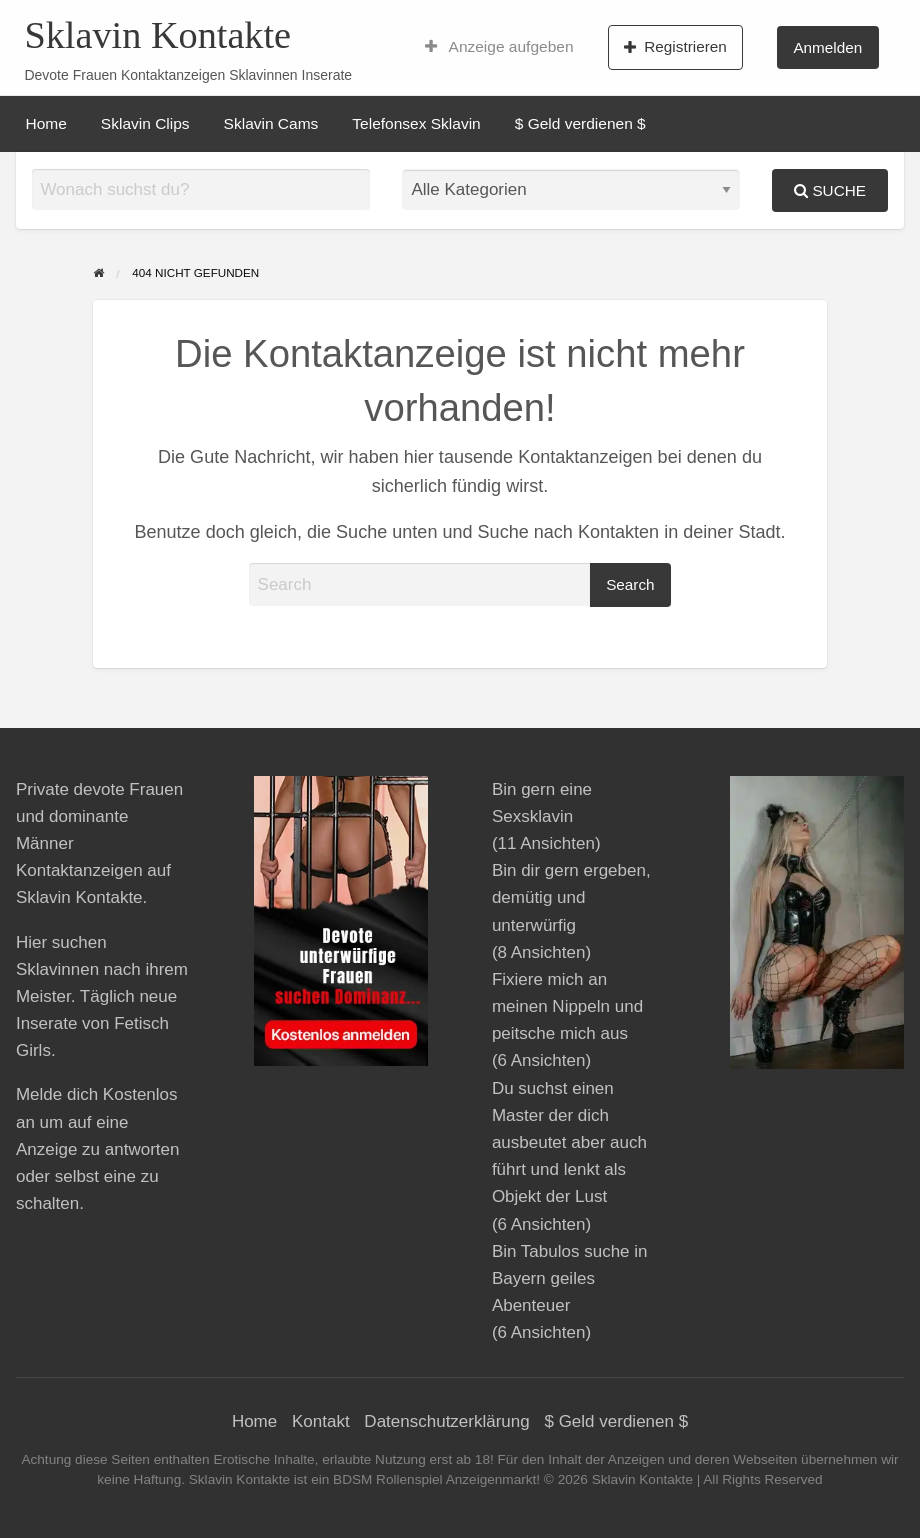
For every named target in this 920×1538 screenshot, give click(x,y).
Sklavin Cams (271, 123)
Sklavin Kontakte (157, 35)
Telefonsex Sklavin (416, 123)
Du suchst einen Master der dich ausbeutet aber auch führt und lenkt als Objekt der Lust (569, 1143)
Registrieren (675, 47)
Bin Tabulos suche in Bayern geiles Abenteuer (570, 1278)
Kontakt (321, 1421)
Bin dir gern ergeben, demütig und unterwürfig (571, 897)
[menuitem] (499, 47)
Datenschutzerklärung (446, 1421)
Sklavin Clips (145, 123)
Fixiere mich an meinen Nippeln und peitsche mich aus (567, 1006)
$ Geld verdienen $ (580, 123)
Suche (830, 190)
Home (46, 123)
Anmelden (827, 47)
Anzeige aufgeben (499, 47)
